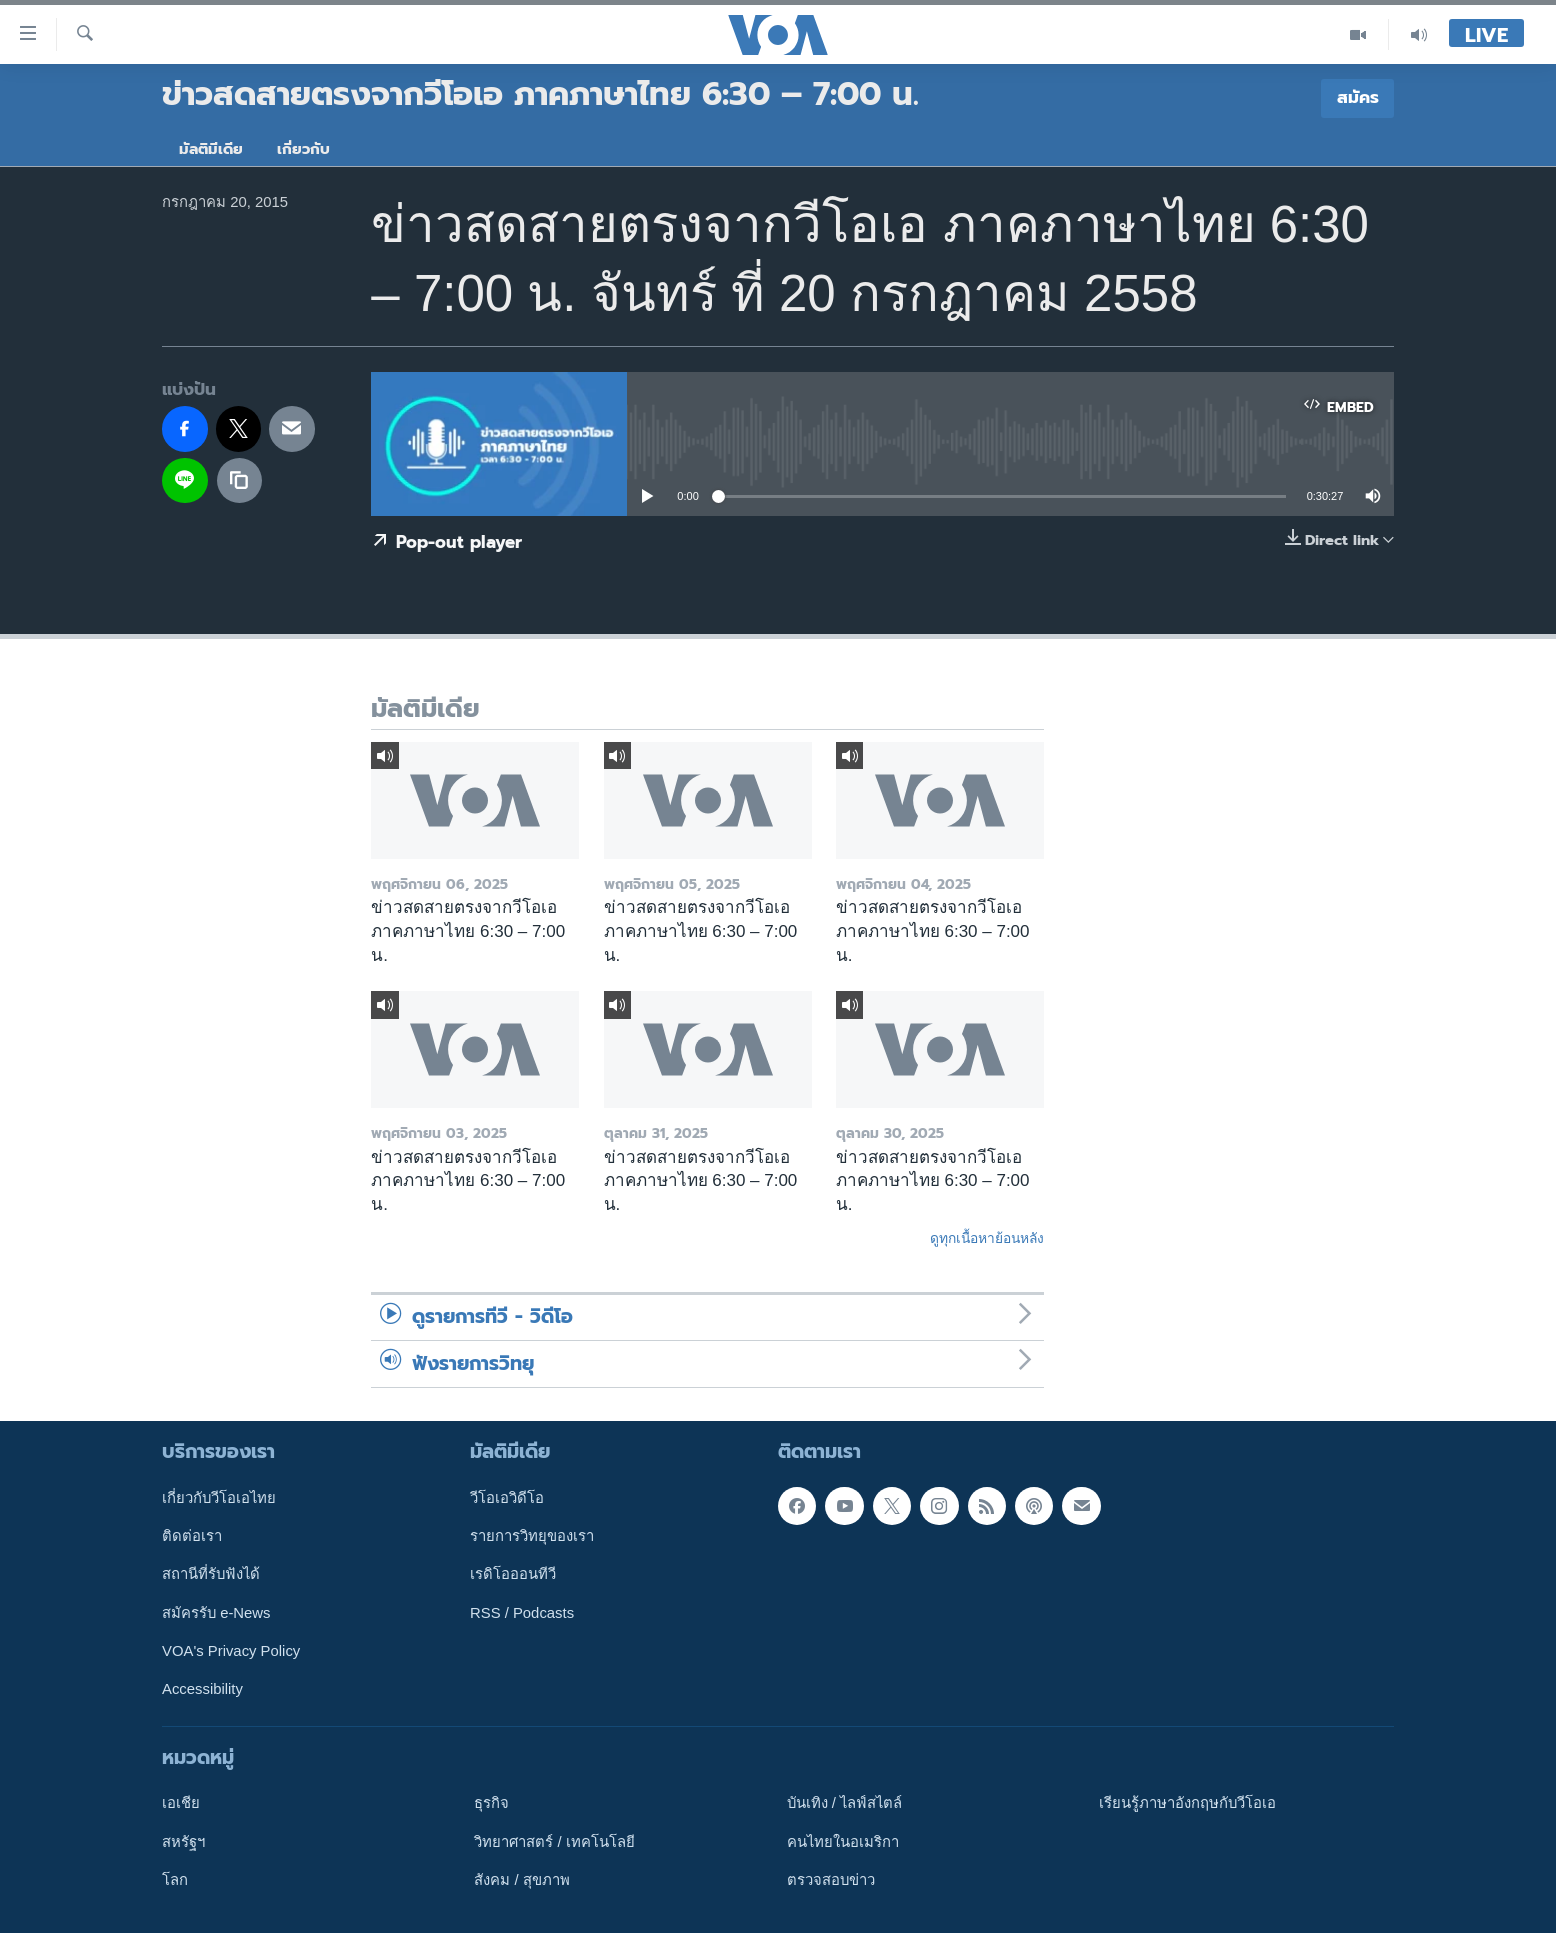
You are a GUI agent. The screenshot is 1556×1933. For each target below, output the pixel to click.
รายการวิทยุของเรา (532, 1536)
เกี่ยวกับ (303, 149)
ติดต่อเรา (192, 1536)
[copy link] (240, 481)
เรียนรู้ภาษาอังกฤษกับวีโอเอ (1187, 1803)
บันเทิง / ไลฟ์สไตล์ (844, 1803)
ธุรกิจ (491, 1803)
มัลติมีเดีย (211, 149)
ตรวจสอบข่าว (831, 1880)
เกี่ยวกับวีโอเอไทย (219, 1498)
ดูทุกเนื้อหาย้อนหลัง (987, 1238)
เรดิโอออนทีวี (513, 1574)
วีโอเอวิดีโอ (507, 1498)
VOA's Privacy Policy (231, 1651)
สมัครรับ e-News (216, 1613)
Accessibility (202, 1689)
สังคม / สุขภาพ (521, 1880)
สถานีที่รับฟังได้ (211, 1574)
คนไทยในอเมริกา (843, 1842)
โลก (175, 1880)
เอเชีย (181, 1803)
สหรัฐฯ (183, 1842)
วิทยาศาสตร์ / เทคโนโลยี (554, 1842)
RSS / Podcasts (522, 1613)
